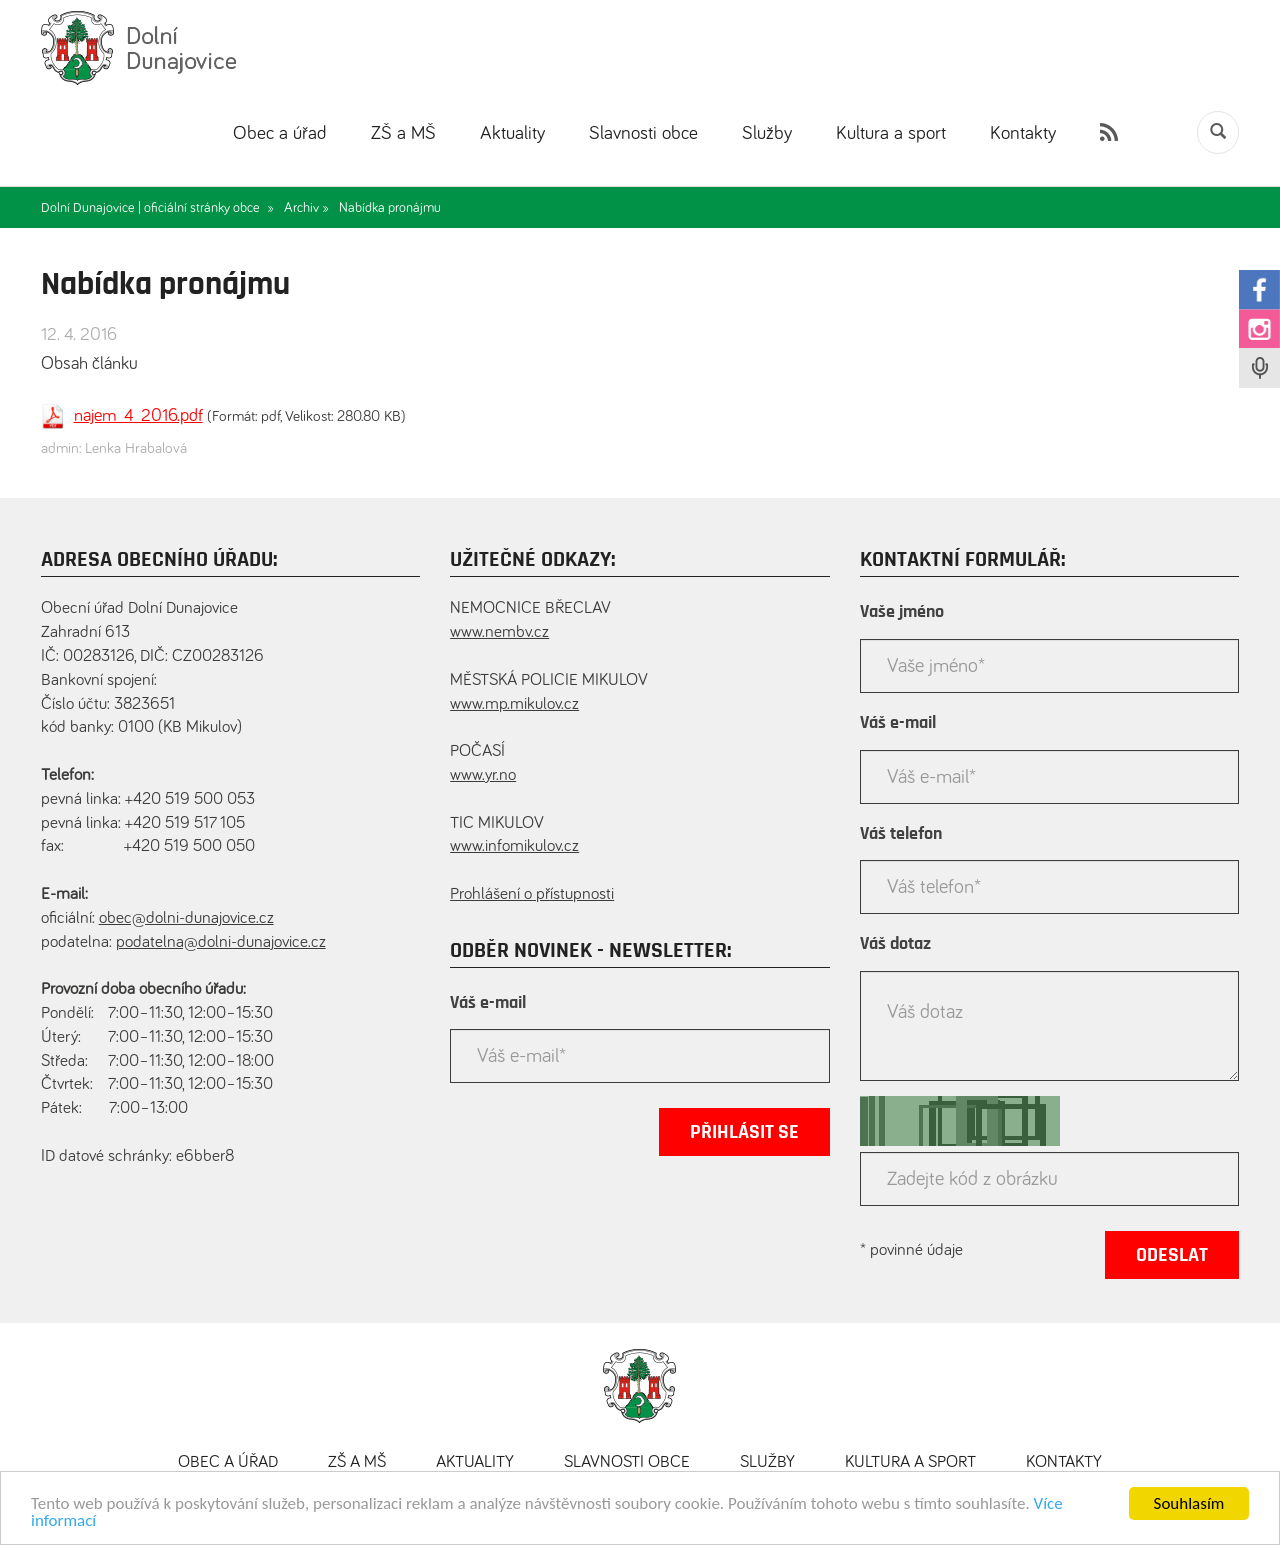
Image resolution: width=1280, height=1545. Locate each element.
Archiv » (306, 208)
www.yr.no (483, 775)
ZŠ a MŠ (403, 133)
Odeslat (1172, 1255)
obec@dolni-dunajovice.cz (186, 918)
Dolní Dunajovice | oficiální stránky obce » (157, 208)
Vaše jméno (902, 612)
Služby (767, 133)
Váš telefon (901, 834)
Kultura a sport (891, 133)
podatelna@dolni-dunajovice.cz (221, 942)
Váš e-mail (488, 1003)
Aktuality (512, 133)
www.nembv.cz (499, 632)
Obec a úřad (280, 133)
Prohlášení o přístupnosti (532, 894)
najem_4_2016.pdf (138, 416)
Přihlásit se (744, 1132)
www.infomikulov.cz (514, 846)
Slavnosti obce (643, 133)
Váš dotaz (895, 944)
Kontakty (1023, 133)
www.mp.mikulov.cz (514, 704)
